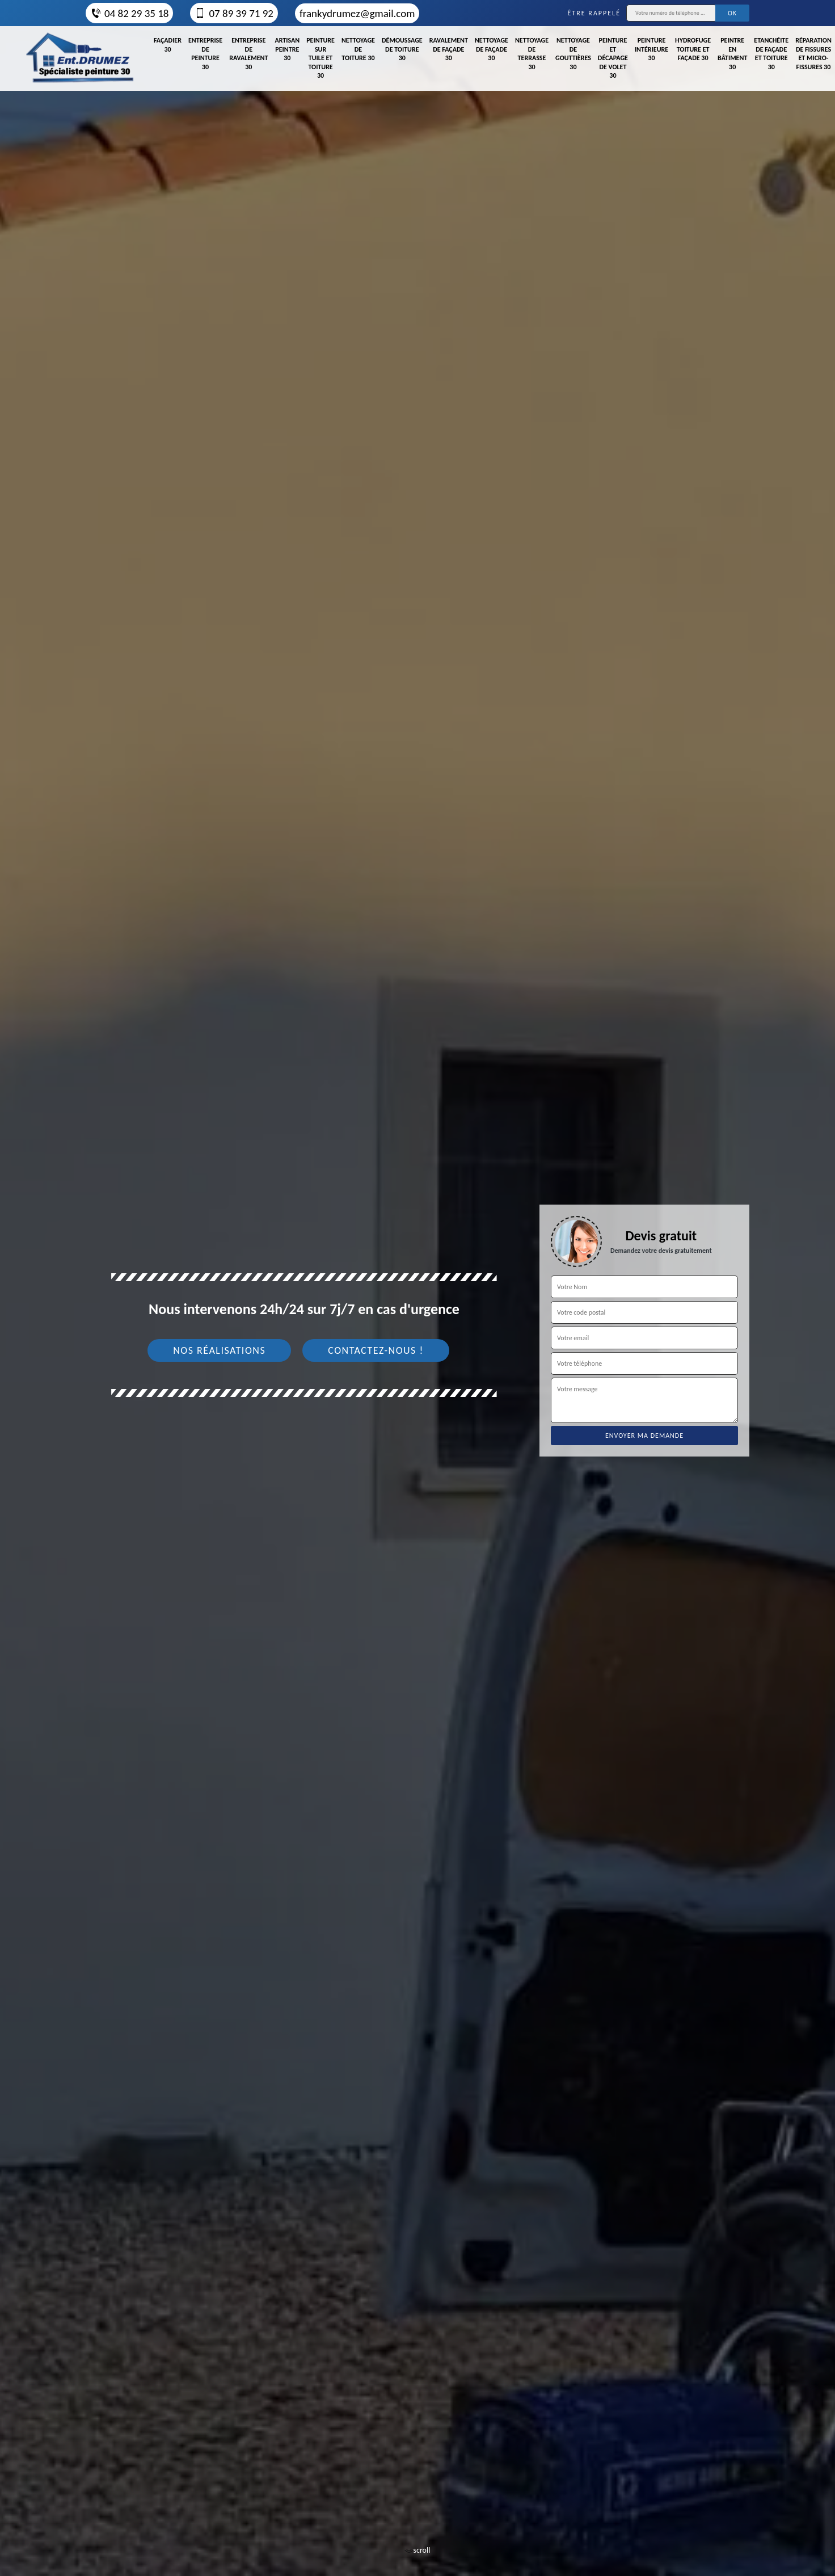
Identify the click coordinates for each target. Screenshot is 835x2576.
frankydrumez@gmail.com (357, 13)
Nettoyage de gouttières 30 (573, 53)
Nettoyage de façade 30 (491, 49)
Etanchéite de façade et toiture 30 (771, 53)
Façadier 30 (168, 44)
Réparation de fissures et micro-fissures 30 (813, 53)
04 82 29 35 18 (129, 13)
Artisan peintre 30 (287, 49)
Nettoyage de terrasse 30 (532, 53)
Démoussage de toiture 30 (402, 49)
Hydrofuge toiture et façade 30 (693, 49)
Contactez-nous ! (376, 1350)
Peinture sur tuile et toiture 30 (320, 57)
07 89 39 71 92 (234, 13)
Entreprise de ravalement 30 (248, 53)
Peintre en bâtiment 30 (732, 53)
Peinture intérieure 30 (651, 49)
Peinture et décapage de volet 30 (613, 57)
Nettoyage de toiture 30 (358, 49)
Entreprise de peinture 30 (205, 53)
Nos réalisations (219, 1350)
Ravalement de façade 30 (448, 49)
